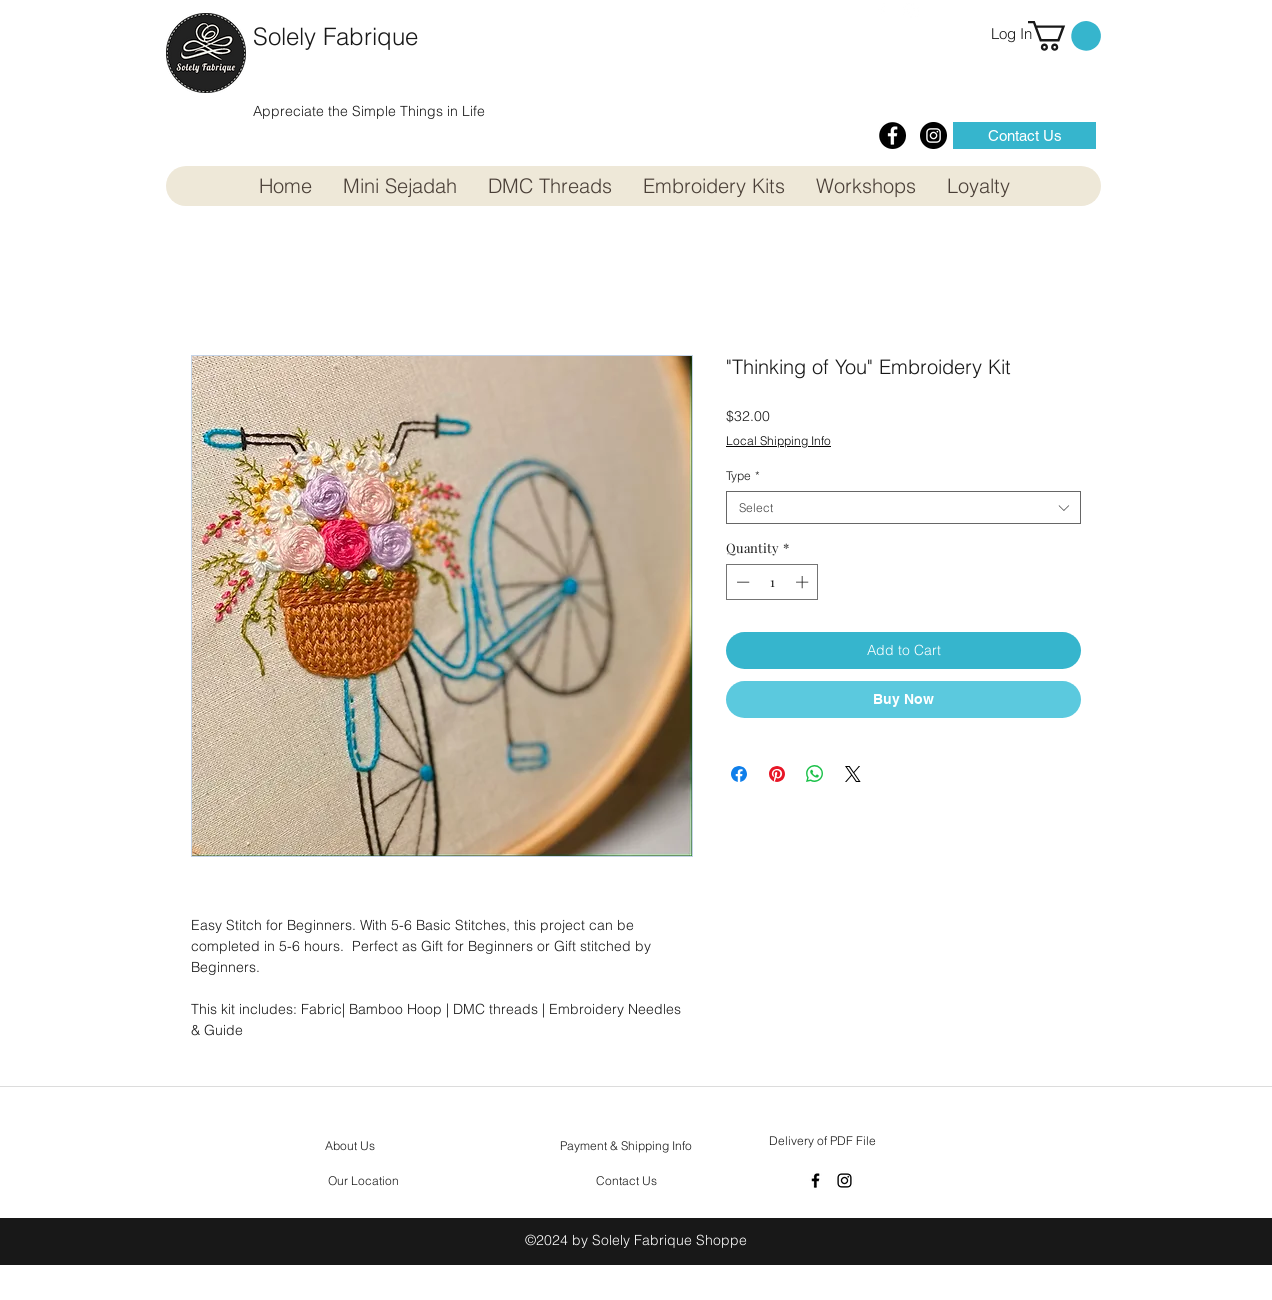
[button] (1064, 36)
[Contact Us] (1024, 135)
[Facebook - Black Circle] (892, 135)
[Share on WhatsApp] (815, 774)
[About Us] (350, 1146)
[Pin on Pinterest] (777, 774)
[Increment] (804, 582)
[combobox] (903, 507)
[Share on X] (853, 774)
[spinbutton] (772, 582)
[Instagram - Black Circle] (933, 135)
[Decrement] (741, 582)
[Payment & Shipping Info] (626, 1146)
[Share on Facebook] (739, 774)
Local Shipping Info (778, 440)
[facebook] (815, 1180)
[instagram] (844, 1180)
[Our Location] (363, 1181)
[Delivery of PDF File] (822, 1141)
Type (743, 475)
